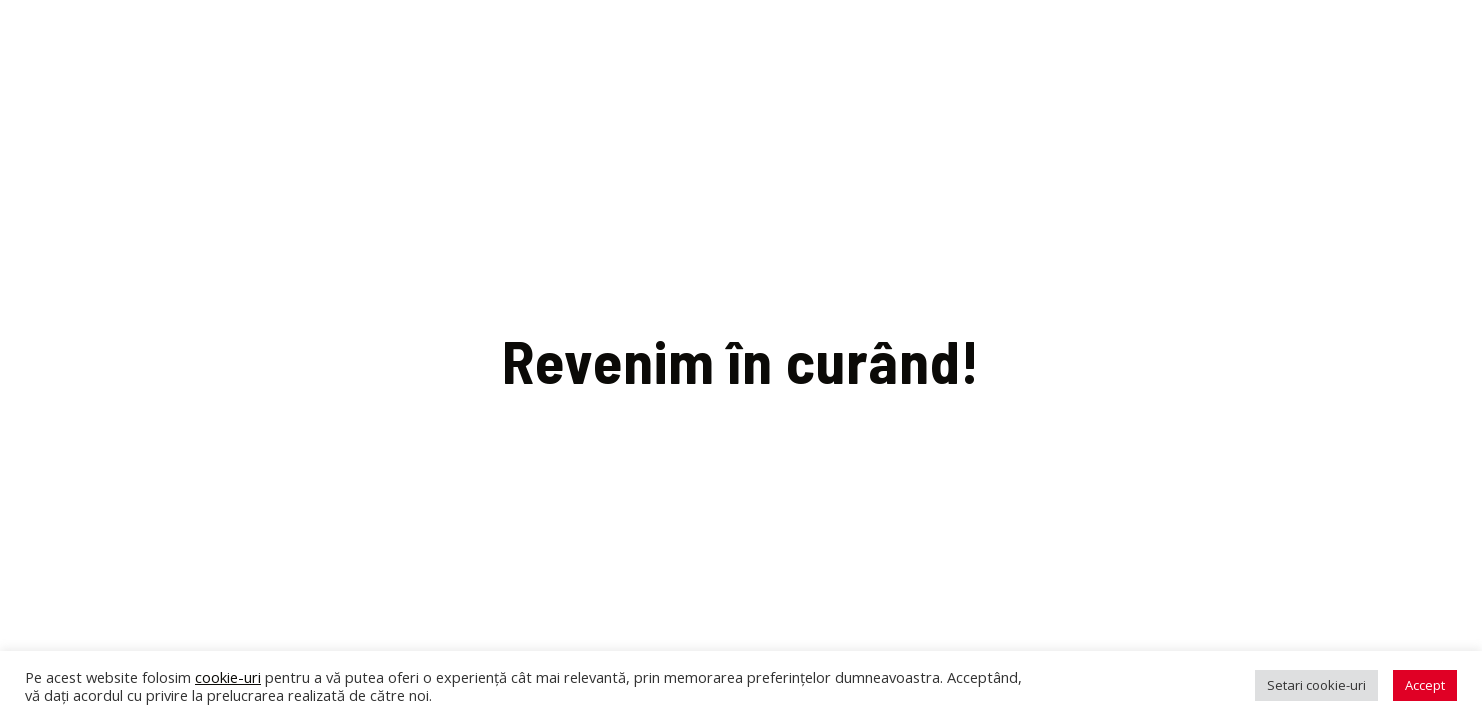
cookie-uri (228, 677)
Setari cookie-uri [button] (1316, 685)
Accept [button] (1425, 685)
